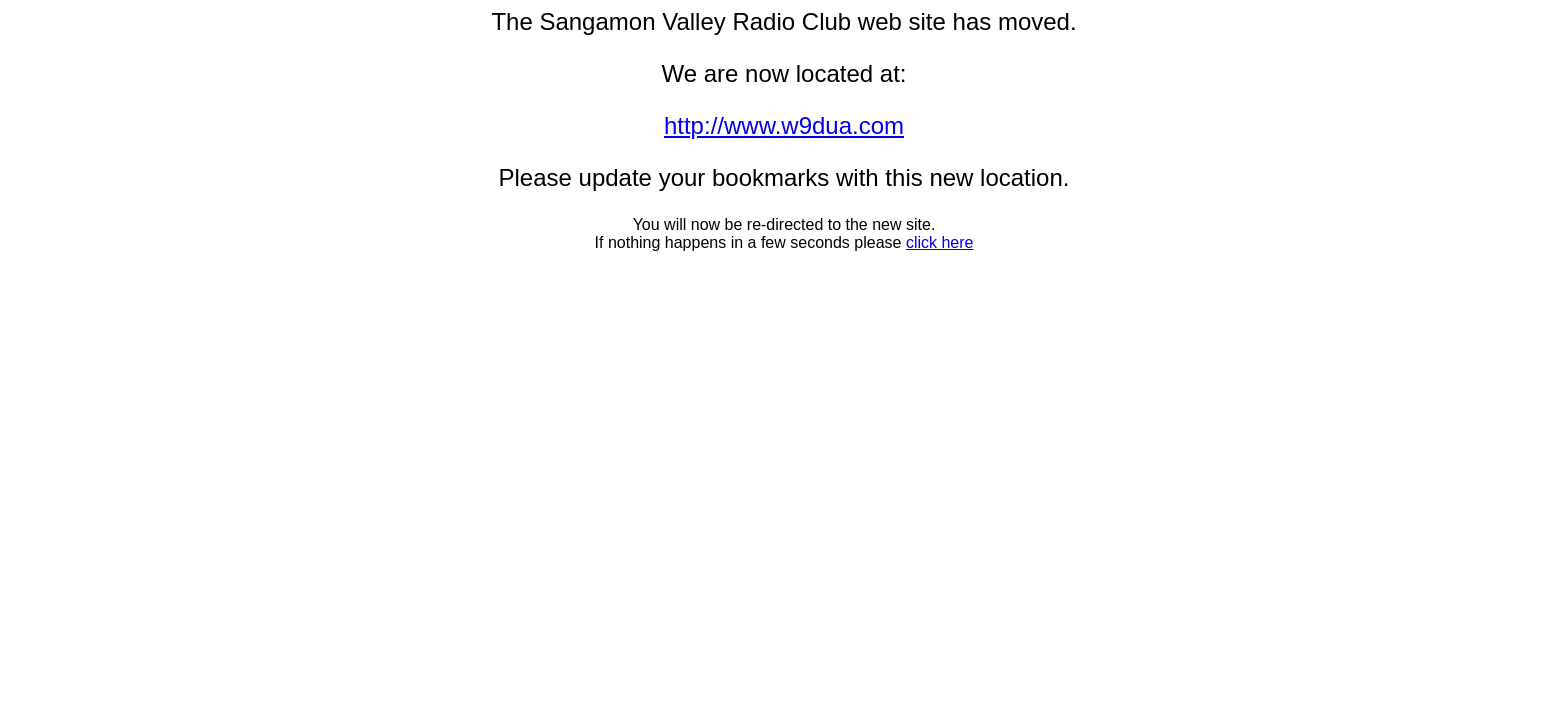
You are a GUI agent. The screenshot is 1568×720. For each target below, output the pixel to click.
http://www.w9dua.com (784, 125)
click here (940, 242)
